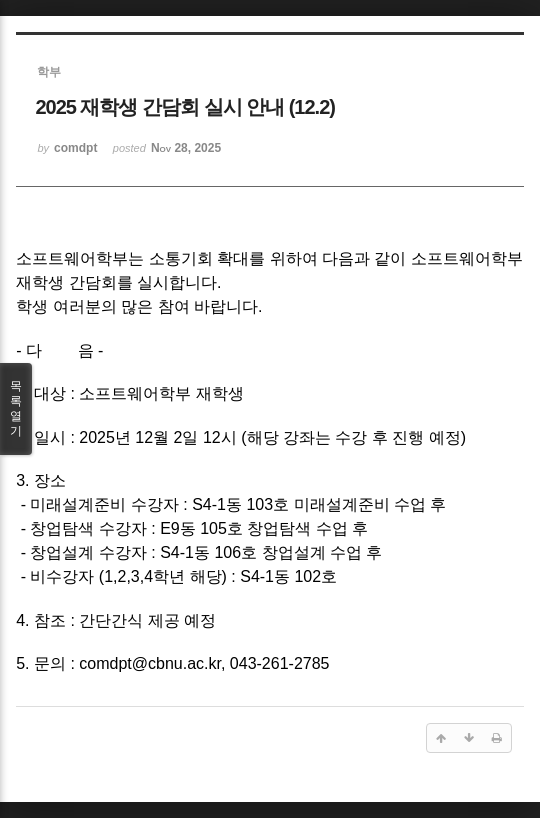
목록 (16, 409)
